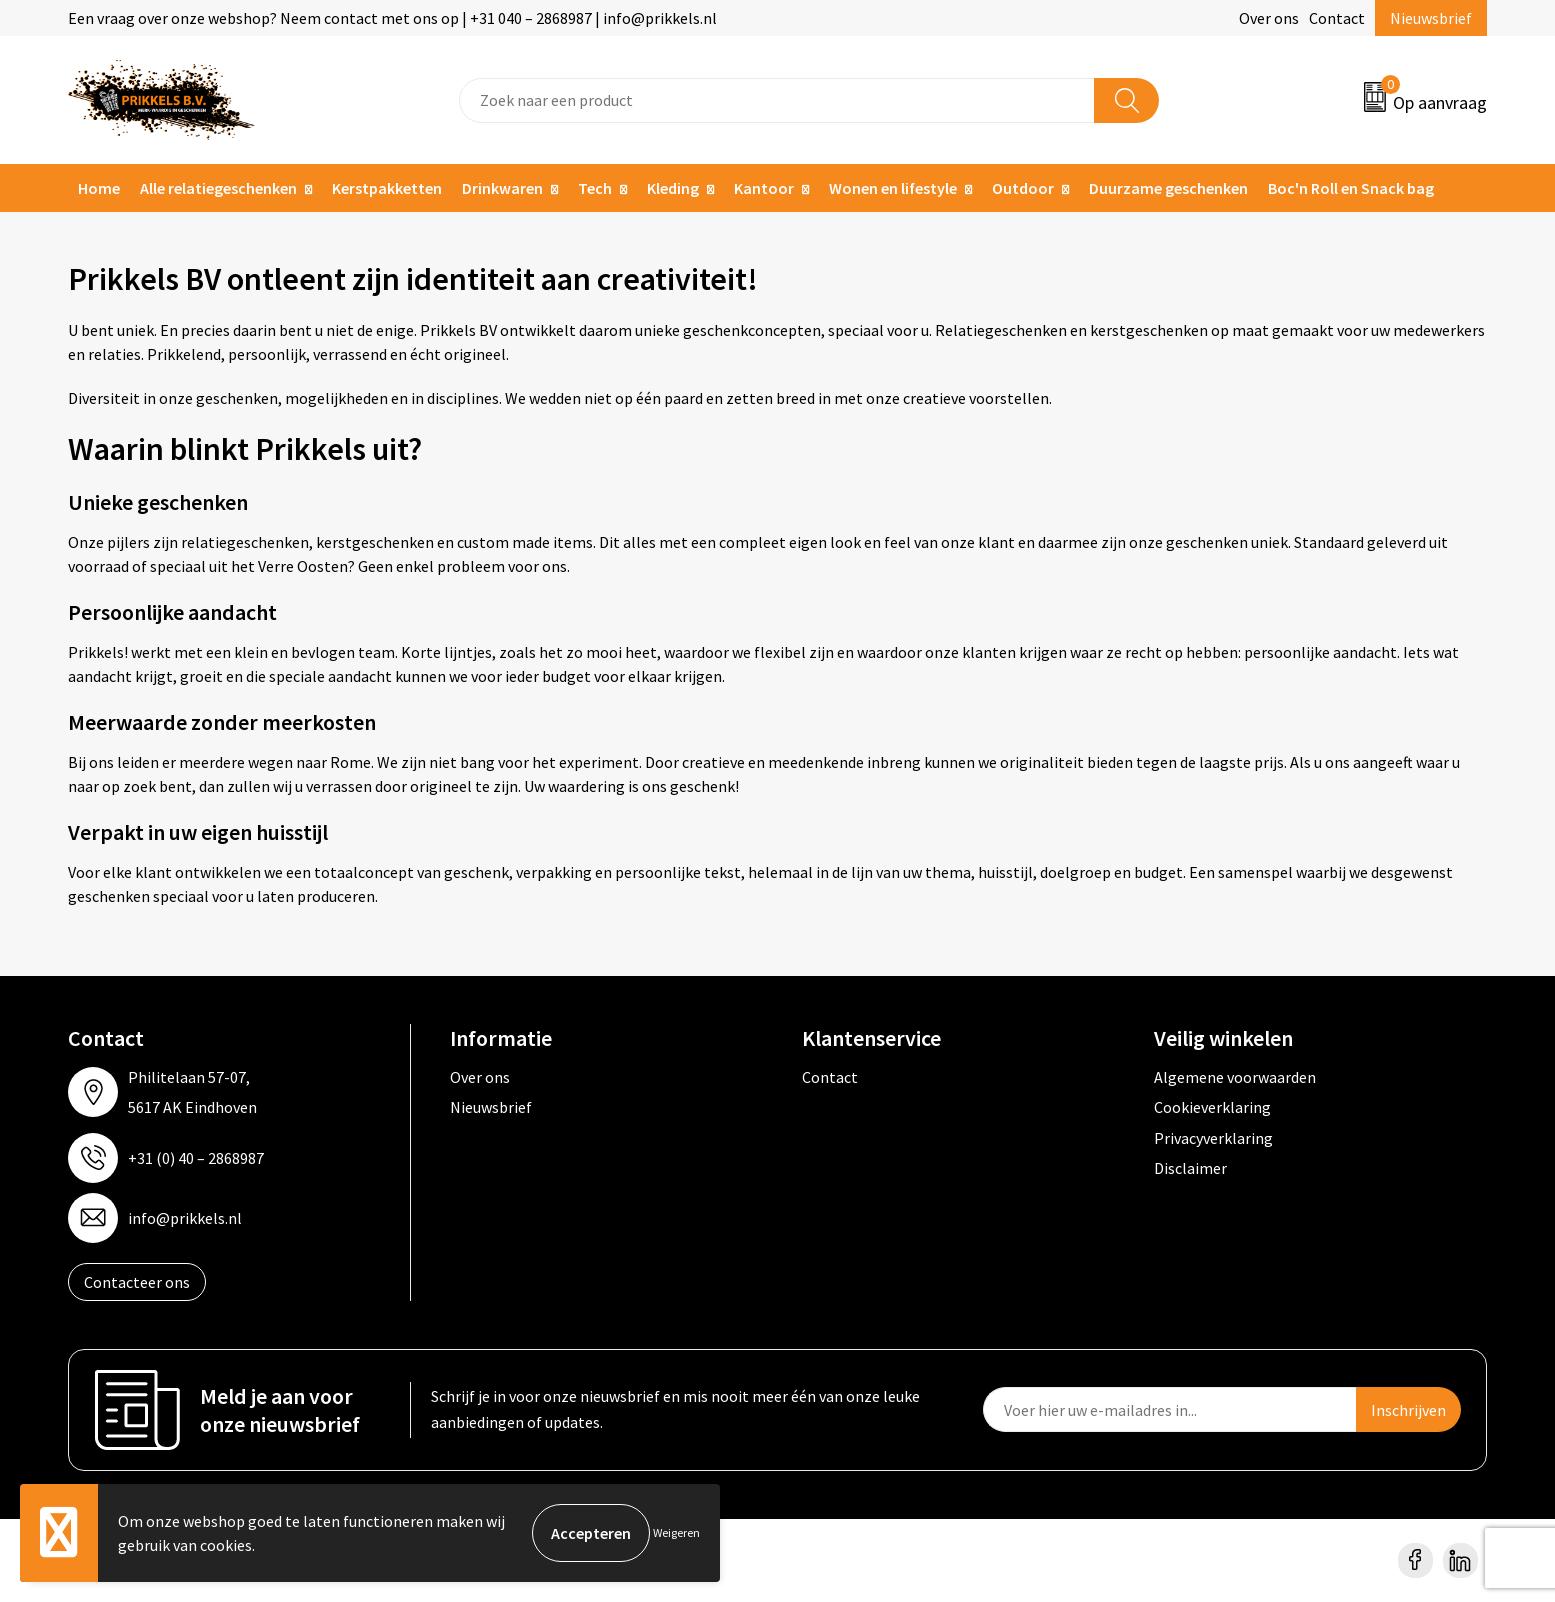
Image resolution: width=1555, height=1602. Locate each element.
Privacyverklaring (1213, 1138)
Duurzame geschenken (1168, 188)
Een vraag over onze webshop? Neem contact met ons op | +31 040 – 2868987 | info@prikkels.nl (392, 18)
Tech (595, 188)
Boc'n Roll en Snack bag (1351, 188)
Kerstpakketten (387, 188)
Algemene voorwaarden (1235, 1077)
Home (99, 188)
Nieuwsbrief (1431, 18)
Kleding (673, 188)
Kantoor (764, 188)
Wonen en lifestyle (893, 188)
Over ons (1269, 18)
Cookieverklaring (1212, 1107)
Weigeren (676, 1532)
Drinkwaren (502, 188)
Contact (1337, 18)
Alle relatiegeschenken (218, 188)
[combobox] (777, 100)
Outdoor (1023, 188)
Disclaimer (1190, 1168)
